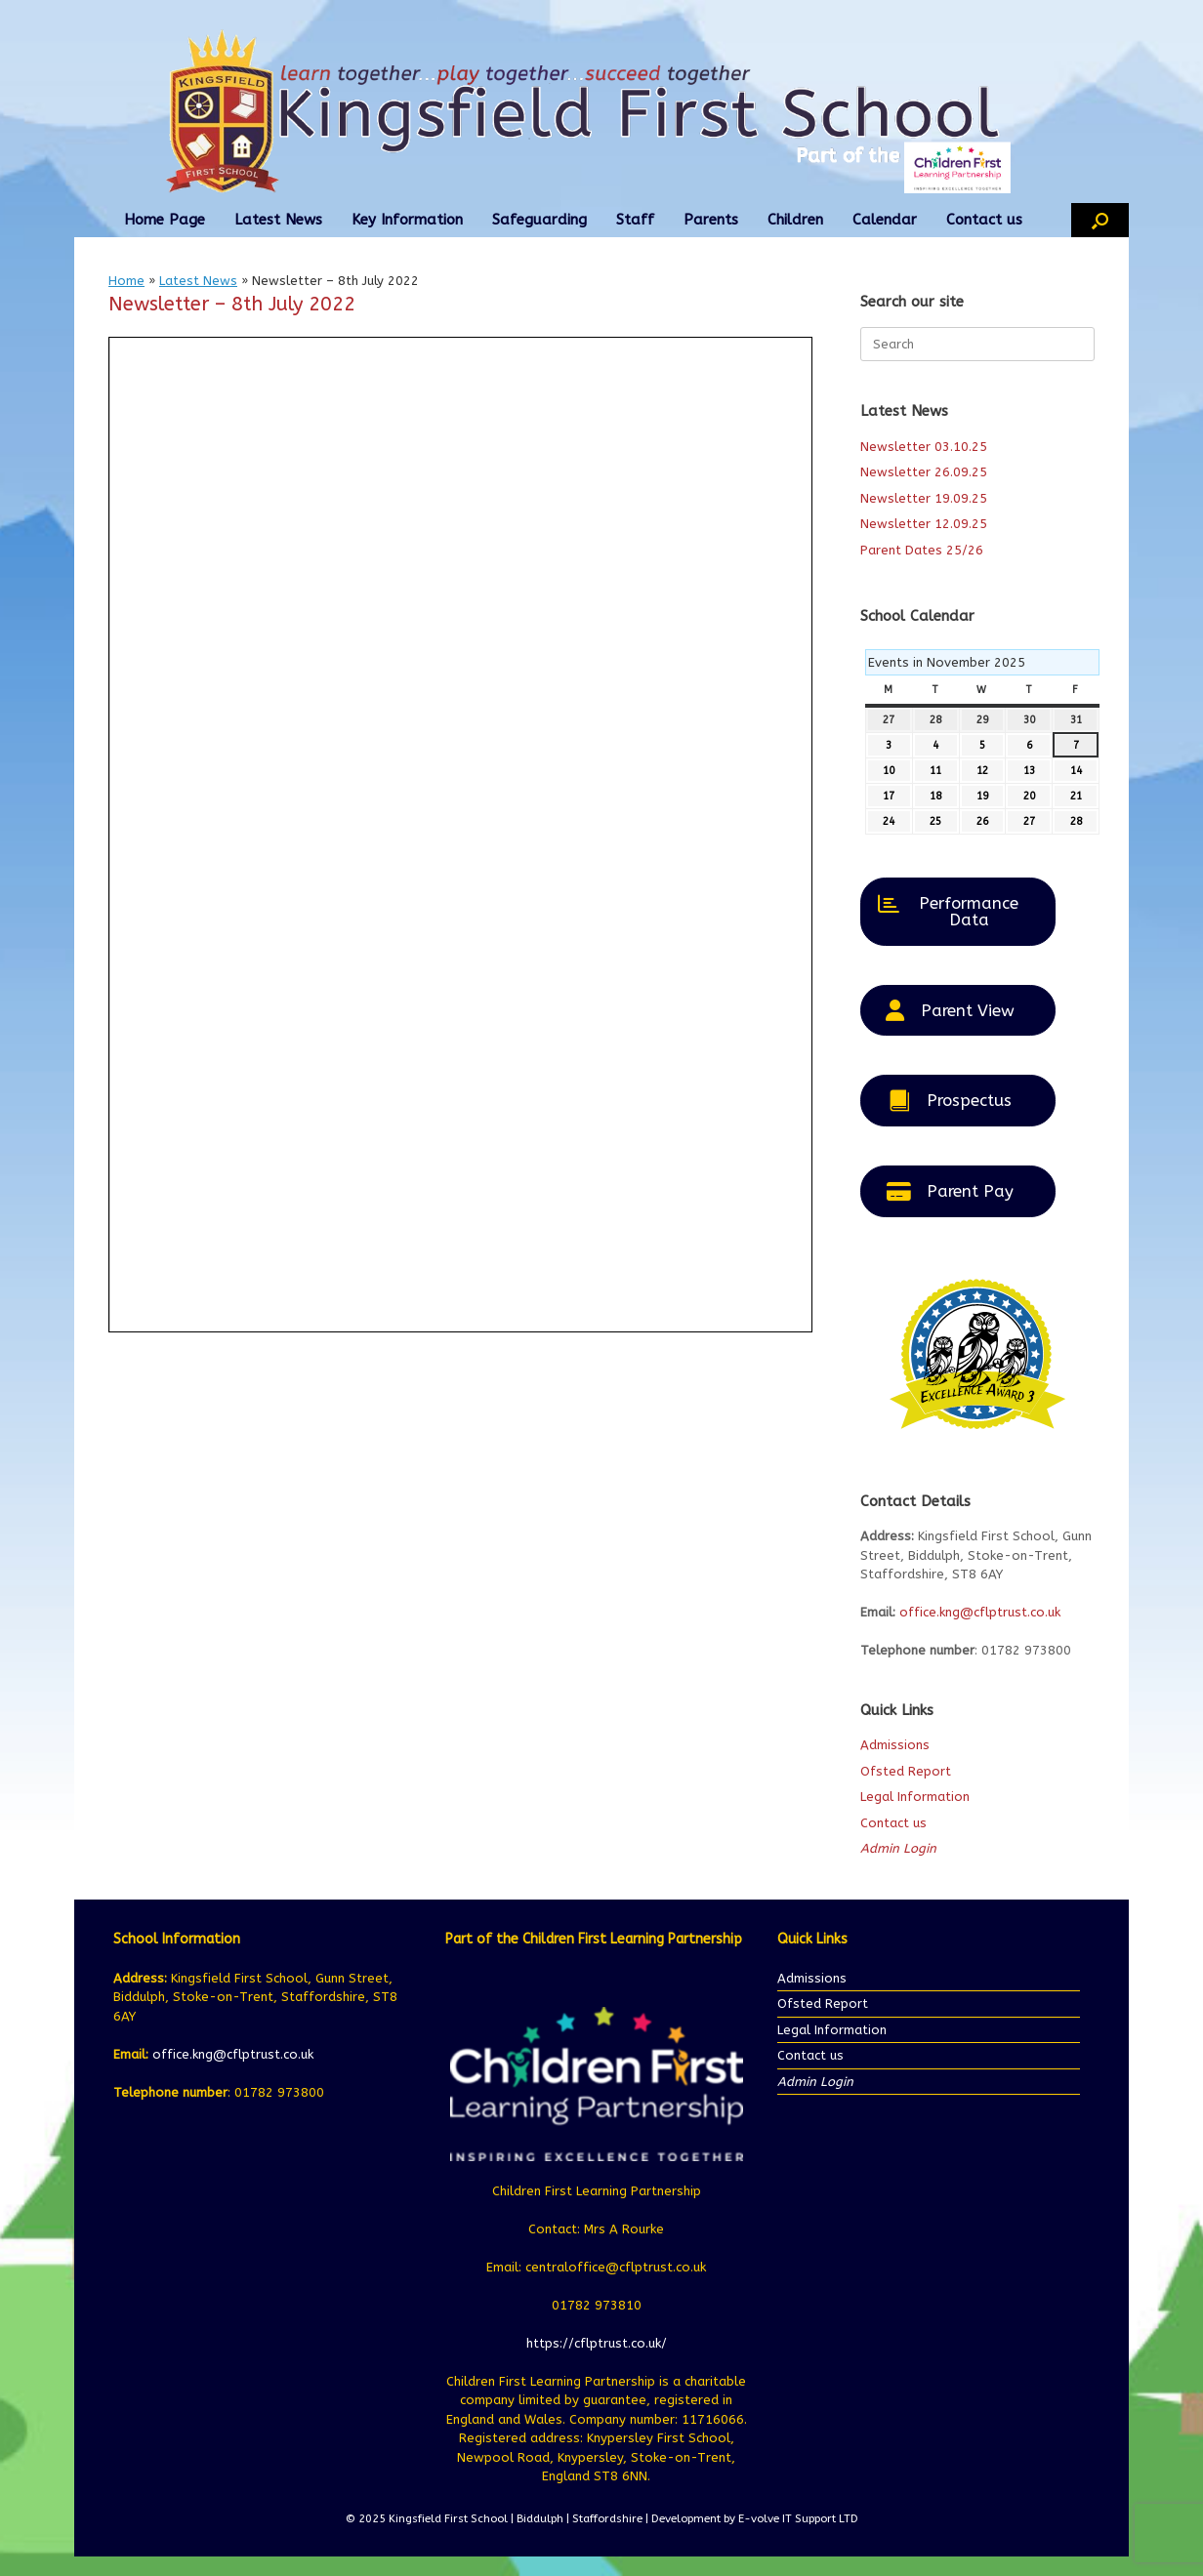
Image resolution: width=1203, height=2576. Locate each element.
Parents (711, 219)
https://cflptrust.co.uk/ (596, 2343)
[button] (1100, 220)
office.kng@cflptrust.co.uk (979, 1612)
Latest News (278, 219)
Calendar (884, 219)
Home (126, 280)
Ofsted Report (905, 1771)
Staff (635, 219)
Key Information (407, 219)
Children (795, 219)
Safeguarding (539, 219)
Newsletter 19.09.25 (923, 498)
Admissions (895, 1745)
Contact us (984, 219)
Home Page (164, 219)
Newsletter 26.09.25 (923, 472)
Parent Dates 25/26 (921, 550)
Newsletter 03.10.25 (923, 446)
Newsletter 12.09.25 (923, 523)
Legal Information (915, 1796)
